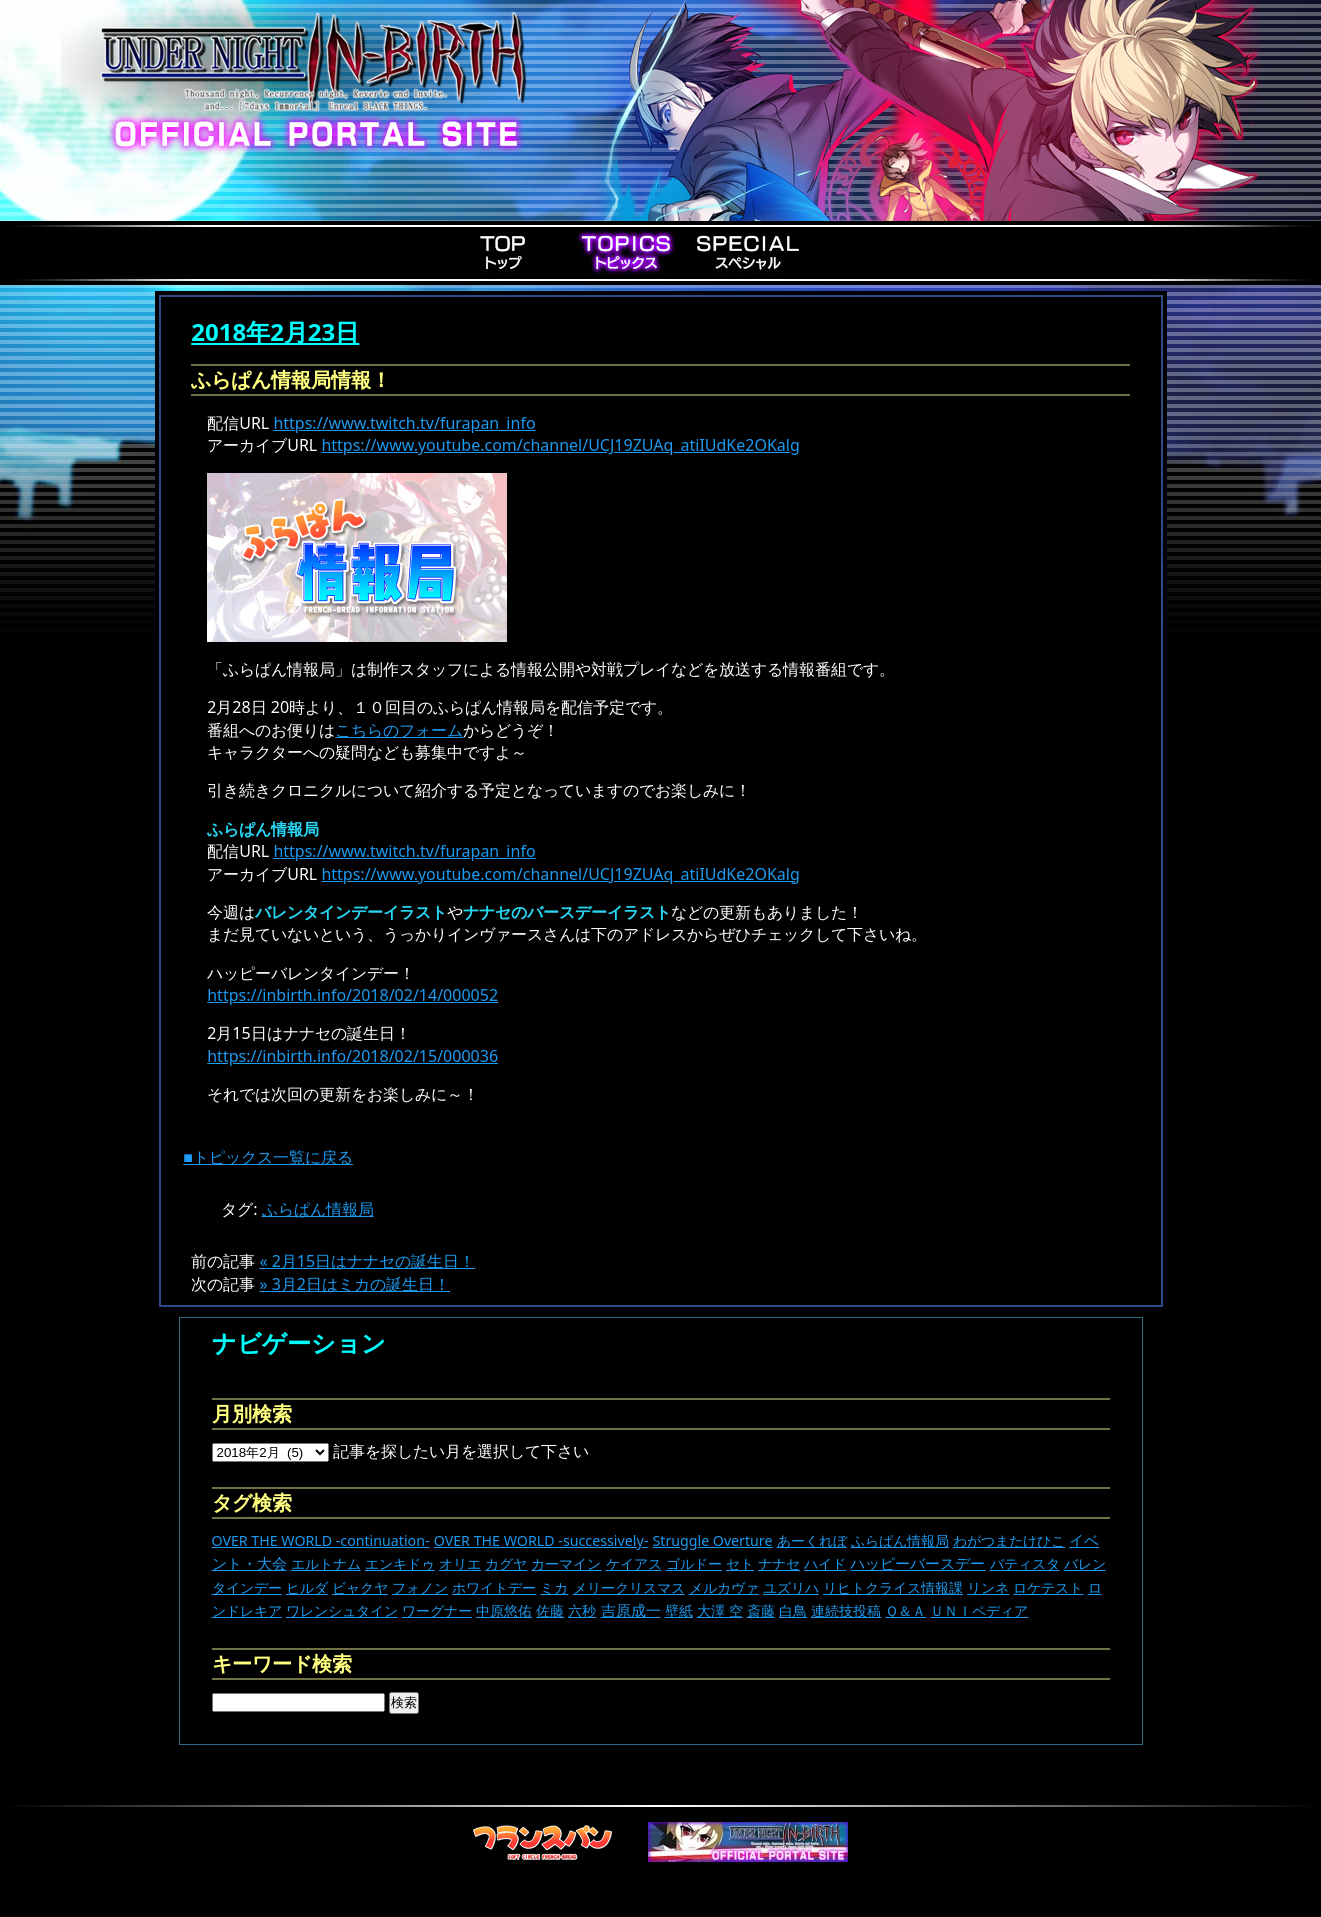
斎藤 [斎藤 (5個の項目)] (761, 1610)
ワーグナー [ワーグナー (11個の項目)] (437, 1610)
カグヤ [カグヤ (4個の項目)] (506, 1563)
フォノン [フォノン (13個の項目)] (420, 1587)
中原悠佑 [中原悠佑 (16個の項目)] (504, 1610)
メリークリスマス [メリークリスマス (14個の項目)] (629, 1587)
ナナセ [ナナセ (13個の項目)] (779, 1563)
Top (504, 252)
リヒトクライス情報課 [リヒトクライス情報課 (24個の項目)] (893, 1587)
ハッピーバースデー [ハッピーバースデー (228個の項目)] (917, 1563)
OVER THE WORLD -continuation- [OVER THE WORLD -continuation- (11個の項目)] (321, 1540)
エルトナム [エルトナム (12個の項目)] (326, 1563)
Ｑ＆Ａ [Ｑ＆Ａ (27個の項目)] (905, 1610)
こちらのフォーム (399, 730)
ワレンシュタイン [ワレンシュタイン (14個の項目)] (342, 1610)
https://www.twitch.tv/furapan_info (404, 423)
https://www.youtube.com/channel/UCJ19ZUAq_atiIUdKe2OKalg (560, 445)
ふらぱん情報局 (318, 1209)
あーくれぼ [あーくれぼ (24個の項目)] (812, 1540)
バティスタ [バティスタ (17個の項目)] (1025, 1563)
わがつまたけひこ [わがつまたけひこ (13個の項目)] (1009, 1540)
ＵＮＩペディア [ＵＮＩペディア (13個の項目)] (979, 1610)
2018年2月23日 (275, 331)
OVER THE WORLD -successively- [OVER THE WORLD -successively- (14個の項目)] (541, 1540)
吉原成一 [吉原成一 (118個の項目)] (631, 1610)
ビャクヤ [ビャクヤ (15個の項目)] (360, 1587)
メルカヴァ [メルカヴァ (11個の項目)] (724, 1587)
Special (748, 252)
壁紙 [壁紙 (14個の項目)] (679, 1610)
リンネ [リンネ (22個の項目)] (988, 1587)
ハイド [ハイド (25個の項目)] (825, 1563)
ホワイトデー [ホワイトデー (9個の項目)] (494, 1587)
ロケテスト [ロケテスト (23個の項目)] (1048, 1587)
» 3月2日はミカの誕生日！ (354, 1284)
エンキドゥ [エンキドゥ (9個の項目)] (400, 1563)
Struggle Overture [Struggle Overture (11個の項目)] (712, 1540)
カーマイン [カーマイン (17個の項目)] (566, 1563)
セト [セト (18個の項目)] (740, 1563)
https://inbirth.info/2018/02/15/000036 (352, 1056)
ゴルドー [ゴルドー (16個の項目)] (694, 1563)
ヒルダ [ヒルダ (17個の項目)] (307, 1587)
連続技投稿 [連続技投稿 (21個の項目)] (846, 1610)
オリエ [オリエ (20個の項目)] (460, 1563)
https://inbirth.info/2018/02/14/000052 (352, 995)
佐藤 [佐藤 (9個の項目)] (550, 1610)
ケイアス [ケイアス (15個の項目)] (634, 1563)
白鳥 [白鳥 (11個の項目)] (793, 1610)
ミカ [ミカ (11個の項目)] (554, 1587)
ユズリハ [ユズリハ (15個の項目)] (791, 1587)
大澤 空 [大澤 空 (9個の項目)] (720, 1610)
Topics (626, 252)
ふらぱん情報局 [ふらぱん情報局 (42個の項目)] (900, 1540)
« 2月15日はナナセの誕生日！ (367, 1261)
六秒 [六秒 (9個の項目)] (582, 1610)
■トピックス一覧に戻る (268, 1157)
